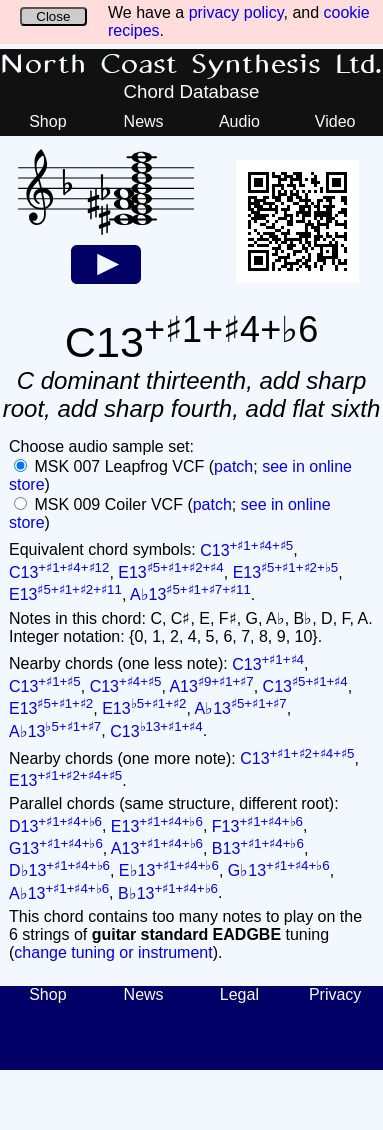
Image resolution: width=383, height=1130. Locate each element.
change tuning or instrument (113, 952)
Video (335, 121)
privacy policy (236, 12)
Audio (239, 121)
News (144, 121)
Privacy (335, 994)
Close (53, 16)
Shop (47, 121)
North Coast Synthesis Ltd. (191, 65)
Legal (239, 994)
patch (233, 466)
